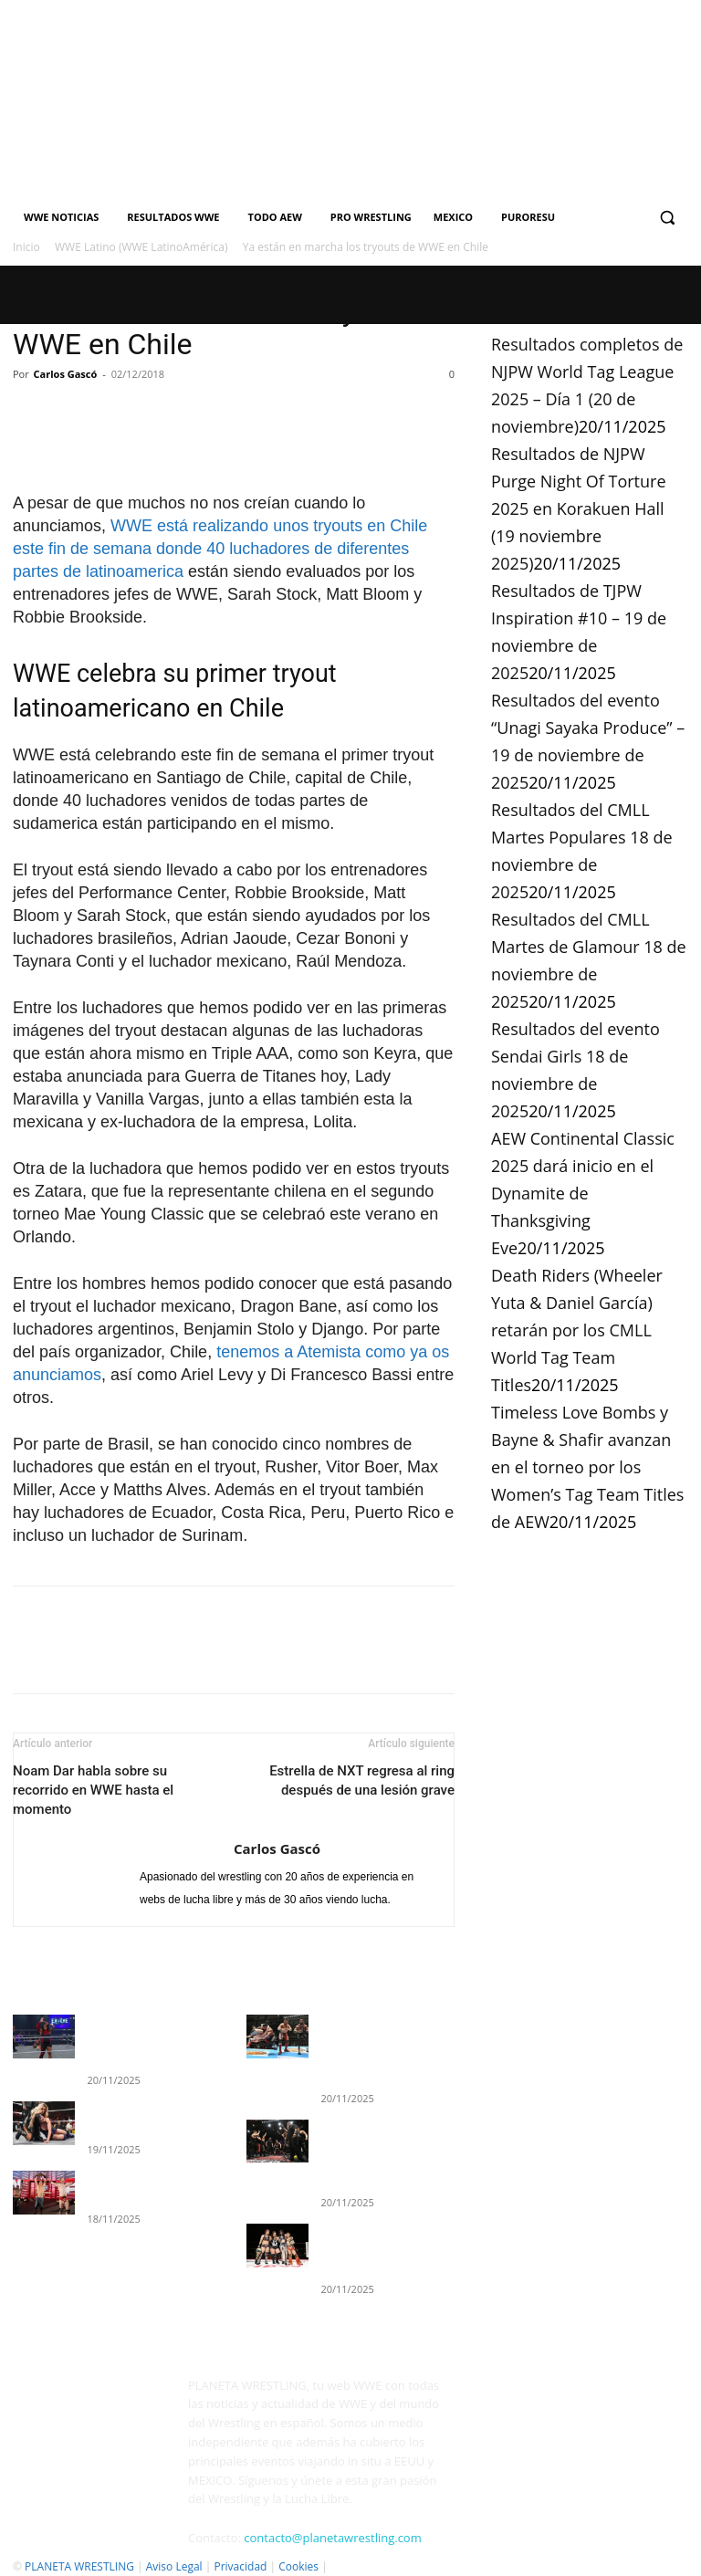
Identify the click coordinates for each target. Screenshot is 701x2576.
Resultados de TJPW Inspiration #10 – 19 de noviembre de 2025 (377, 2227)
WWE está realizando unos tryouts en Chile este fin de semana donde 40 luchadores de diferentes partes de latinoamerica (220, 549)
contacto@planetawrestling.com (332, 2511)
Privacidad (240, 2540)
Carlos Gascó (66, 374)
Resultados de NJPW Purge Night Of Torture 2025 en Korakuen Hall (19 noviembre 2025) (578, 508)
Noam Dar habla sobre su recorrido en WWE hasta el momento (93, 1790)
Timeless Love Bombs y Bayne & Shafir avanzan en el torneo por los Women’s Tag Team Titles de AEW (587, 1467)
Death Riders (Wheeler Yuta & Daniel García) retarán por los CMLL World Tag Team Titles (577, 1330)
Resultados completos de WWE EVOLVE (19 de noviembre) (149, 2037)
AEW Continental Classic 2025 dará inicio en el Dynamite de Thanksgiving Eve (583, 1193)
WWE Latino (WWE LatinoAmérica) (141, 247)
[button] (666, 217)
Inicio (26, 247)
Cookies (298, 2540)
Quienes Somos (52, 2559)
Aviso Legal (174, 2540)
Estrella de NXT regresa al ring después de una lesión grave (362, 1780)
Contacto (127, 2559)
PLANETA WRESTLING (79, 2540)
